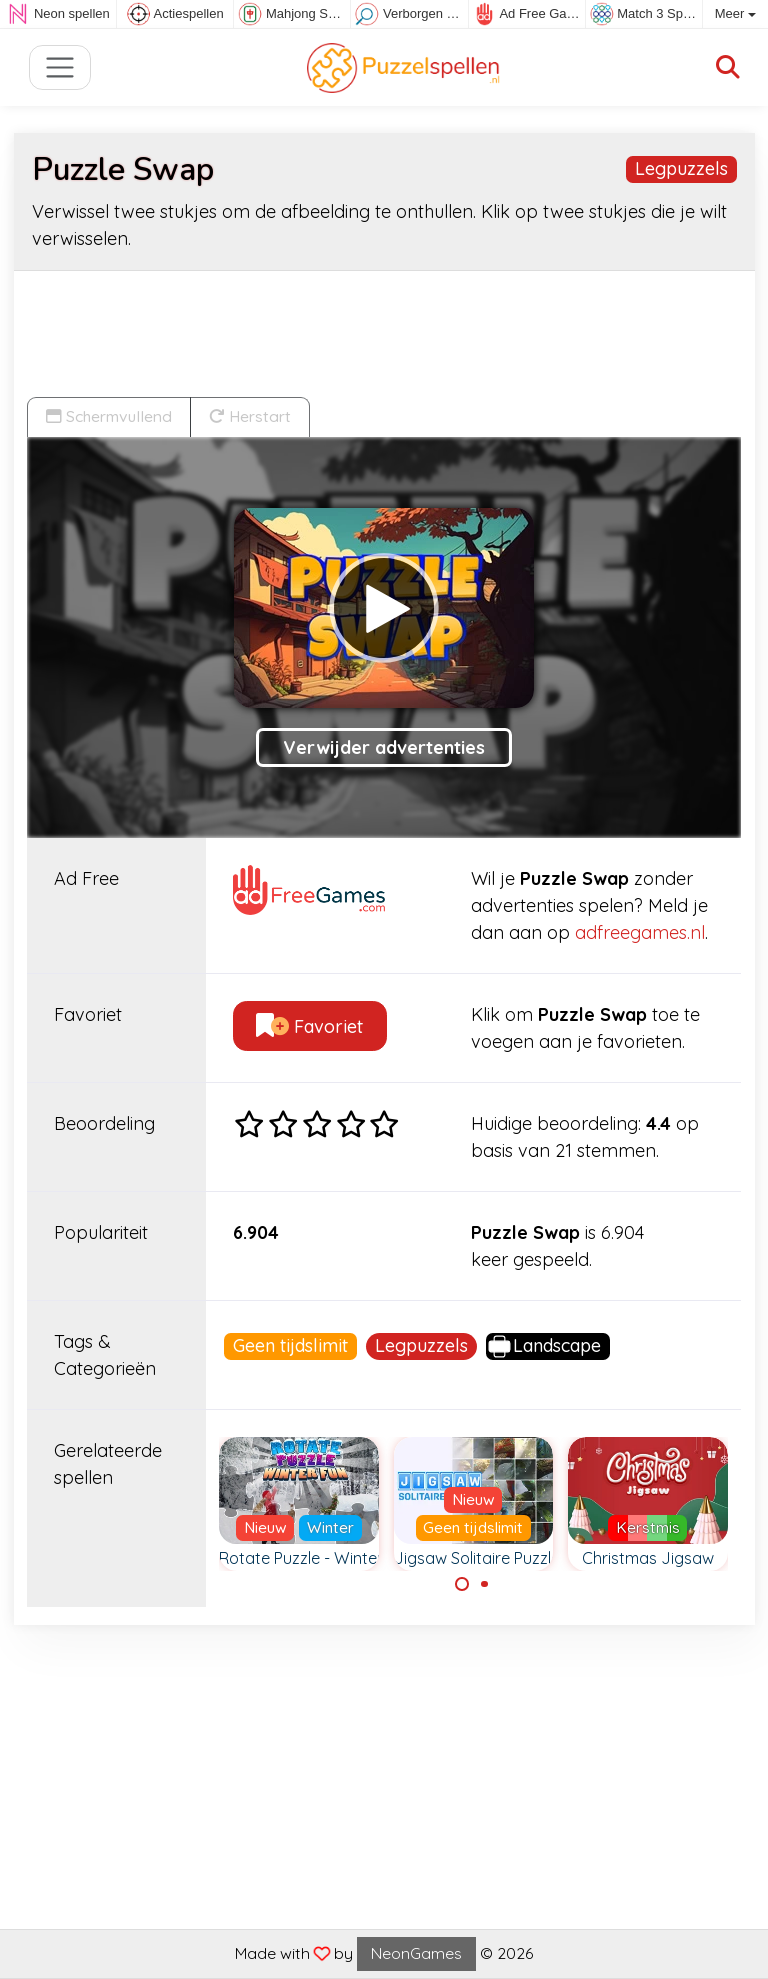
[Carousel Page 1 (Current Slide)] (462, 1584)
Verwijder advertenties (384, 747)
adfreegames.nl (640, 932)
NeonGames (416, 1953)
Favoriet (309, 1026)
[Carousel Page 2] (485, 1584)
